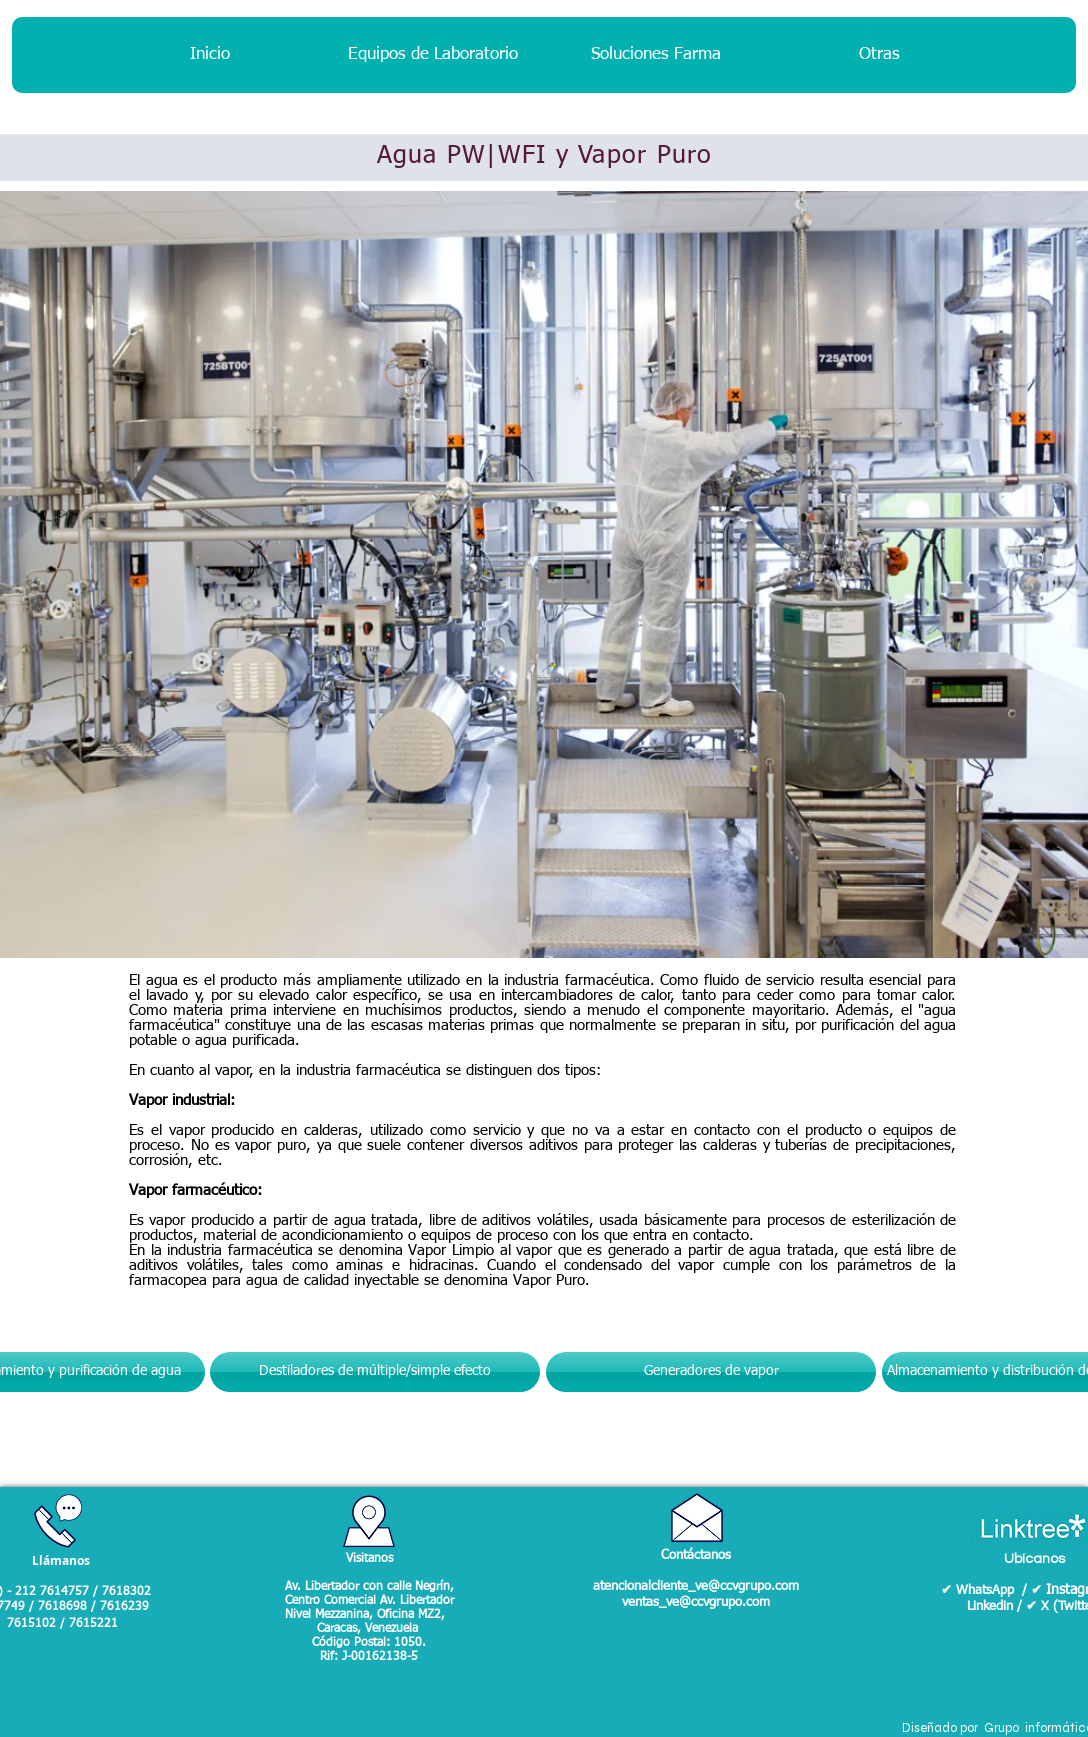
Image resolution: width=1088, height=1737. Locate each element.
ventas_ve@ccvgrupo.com (696, 1602)
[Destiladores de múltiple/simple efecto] (375, 1372)
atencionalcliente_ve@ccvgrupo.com (696, 1586)
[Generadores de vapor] (711, 1372)
